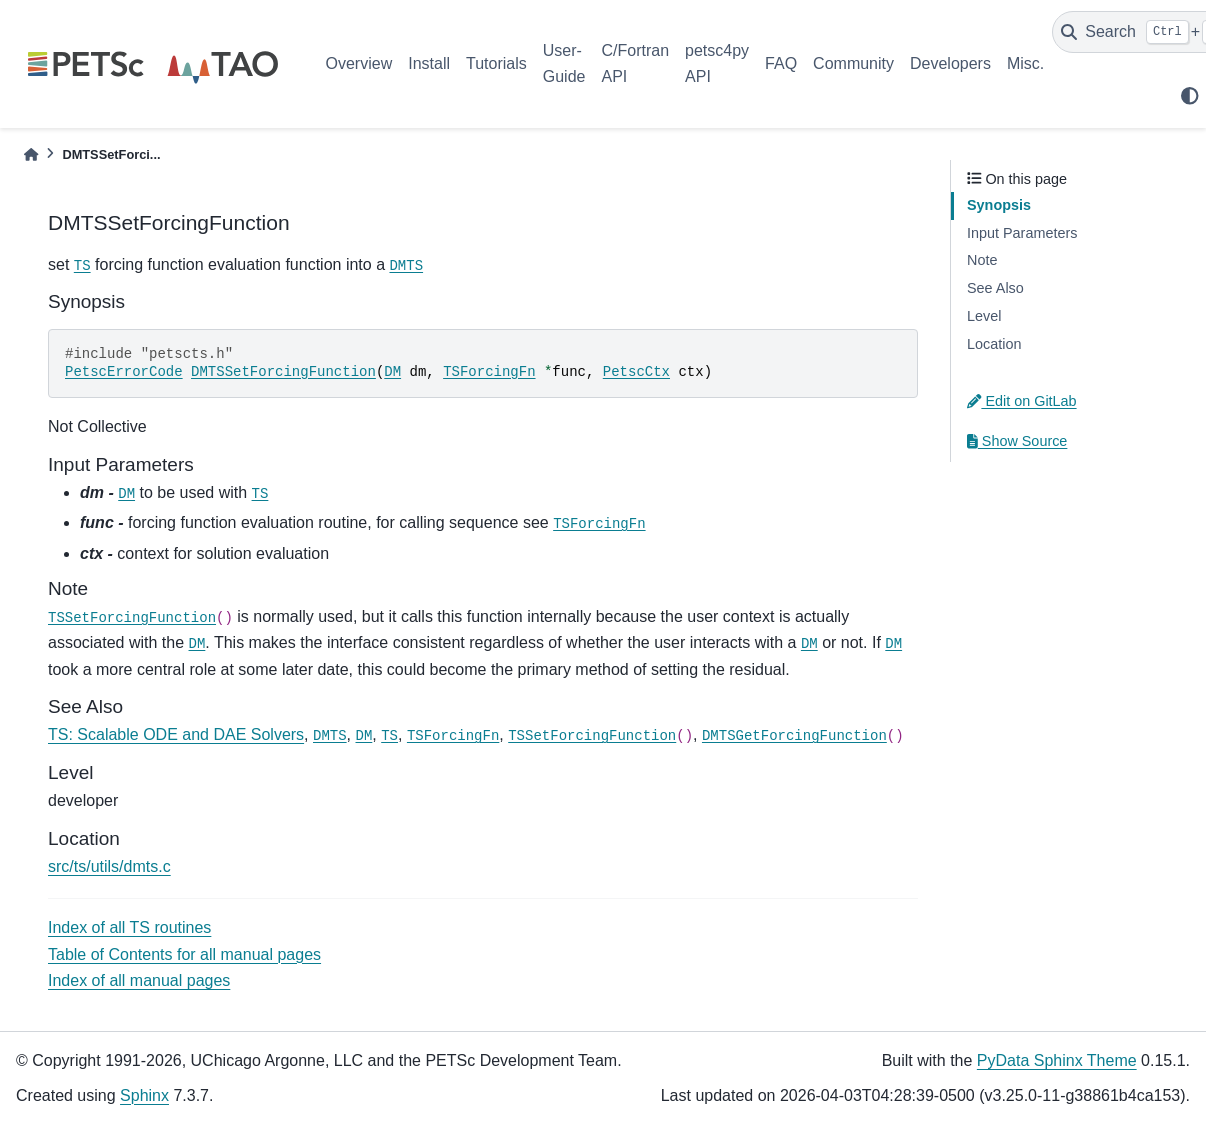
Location (994, 344)
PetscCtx (636, 372)
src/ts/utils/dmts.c (109, 866)
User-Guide (564, 63)
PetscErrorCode (124, 372)
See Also (995, 288)
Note (982, 260)
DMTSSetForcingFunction (283, 372)
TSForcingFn (489, 372)
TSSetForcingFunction (132, 618)
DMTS (406, 266)
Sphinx (144, 1095)
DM (392, 372)
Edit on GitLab (1022, 401)
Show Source (1017, 441)
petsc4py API (717, 63)
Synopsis (999, 205)
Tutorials (496, 63)
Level (984, 316)
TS (82, 266)
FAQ (781, 63)
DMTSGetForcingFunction (794, 736)
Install (429, 63)
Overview (359, 63)
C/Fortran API (635, 63)
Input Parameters (1022, 233)
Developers (950, 63)
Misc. (1025, 63)
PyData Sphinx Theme (1057, 1060)
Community (853, 63)
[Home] (31, 154)
